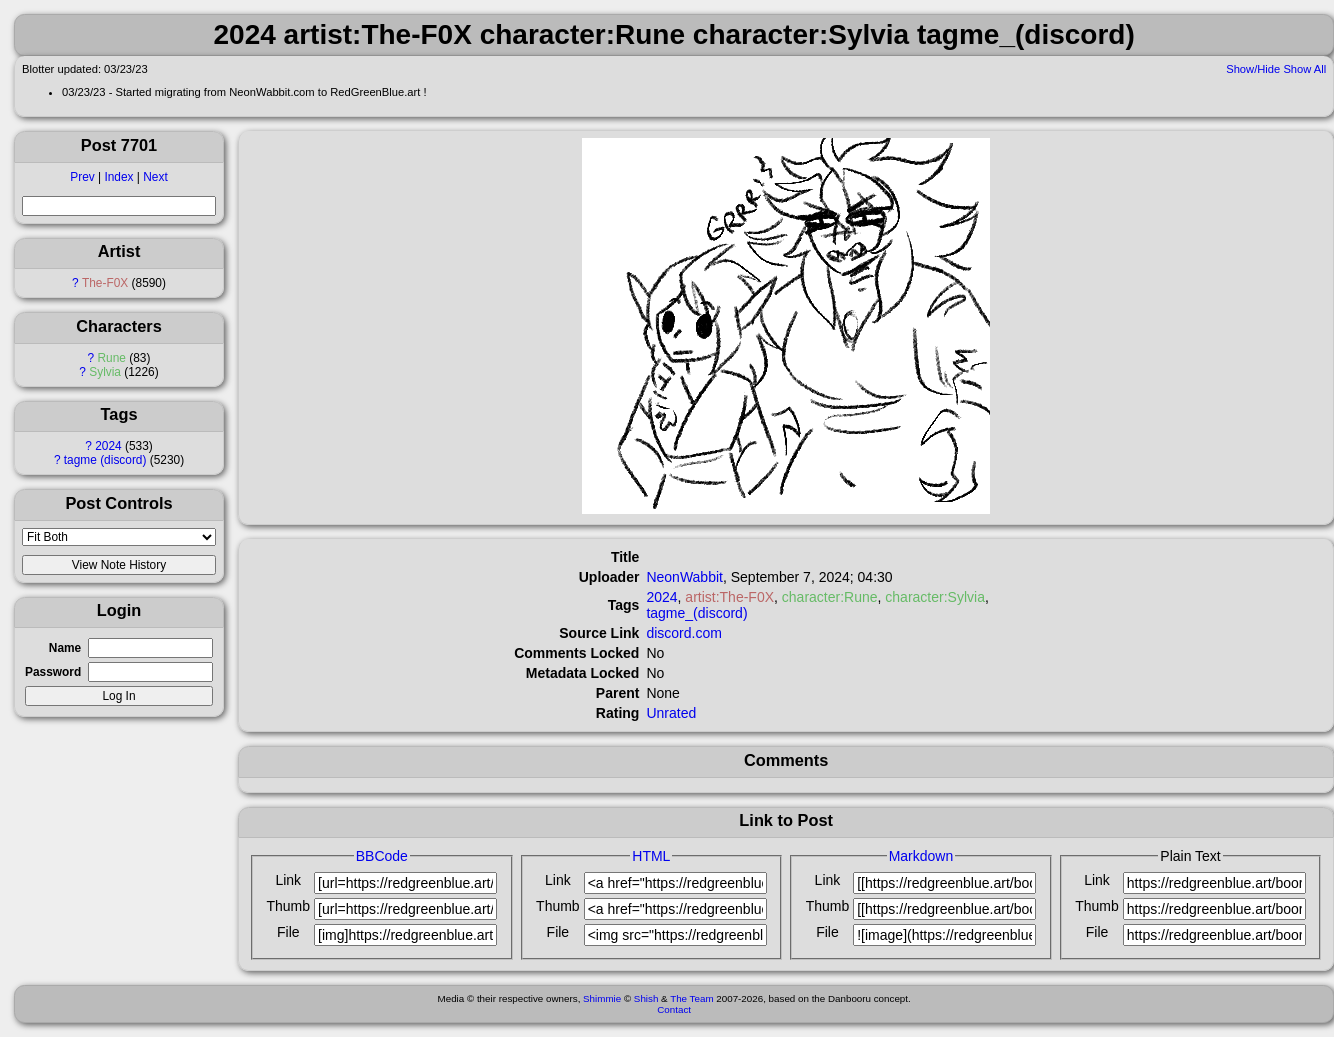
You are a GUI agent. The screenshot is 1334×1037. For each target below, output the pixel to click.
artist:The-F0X (729, 597)
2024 (108, 446)
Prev (82, 177)
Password (53, 672)
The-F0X (105, 283)
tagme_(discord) (696, 613)
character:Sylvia (935, 597)
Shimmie (602, 998)
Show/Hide (1253, 69)
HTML (651, 856)
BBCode (382, 856)
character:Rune (830, 597)
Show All (1304, 69)
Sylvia (105, 372)
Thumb (289, 906)
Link (288, 880)
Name (65, 648)
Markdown (921, 856)
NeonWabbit (684, 577)
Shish (646, 998)
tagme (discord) (105, 460)
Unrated (671, 713)
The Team (691, 998)
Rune (112, 358)
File (288, 932)
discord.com (683, 633)
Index (118, 177)
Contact (674, 1009)
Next (155, 177)
